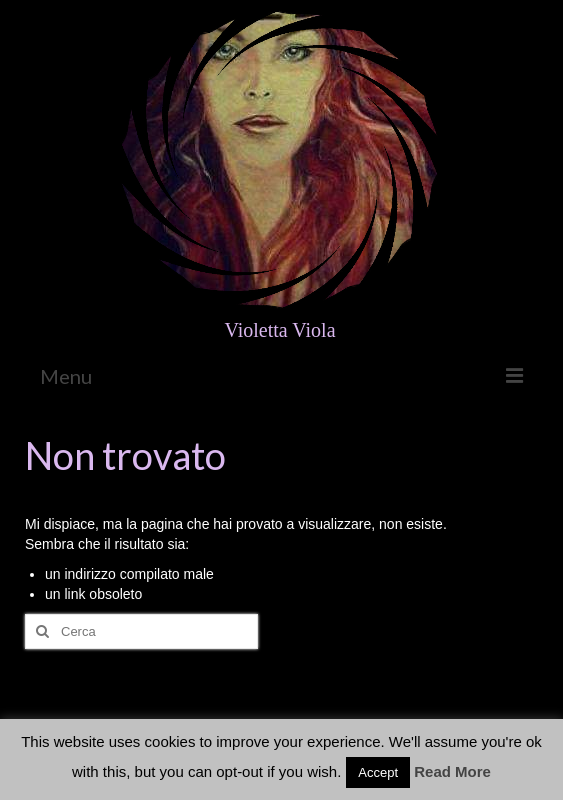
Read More (452, 771)
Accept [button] (378, 772)
